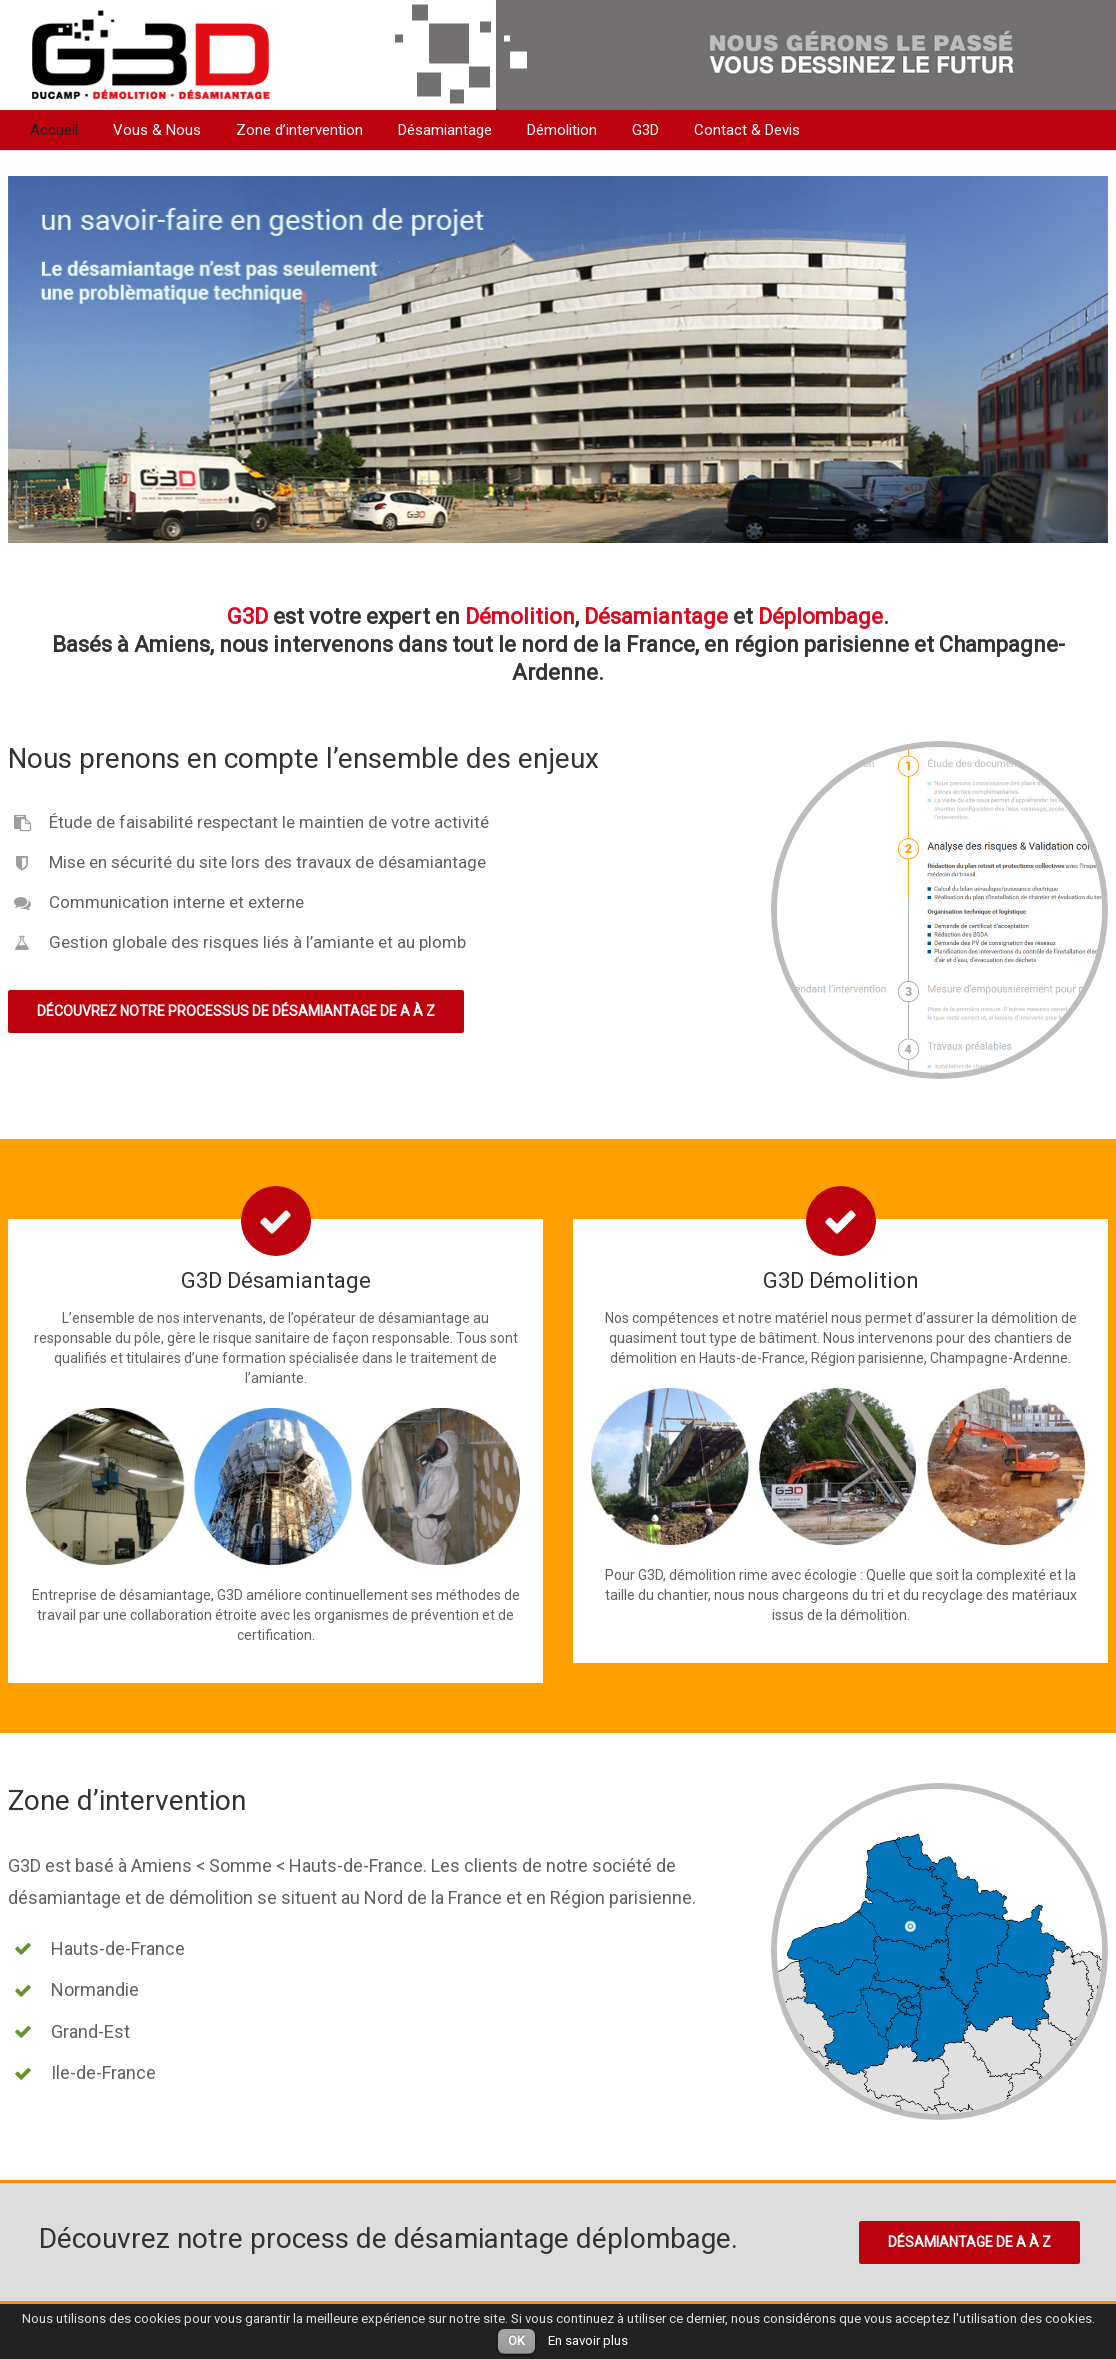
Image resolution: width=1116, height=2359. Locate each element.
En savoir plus (588, 2340)
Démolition (562, 130)
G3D (645, 130)
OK (516, 2340)
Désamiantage (445, 130)
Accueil (54, 130)
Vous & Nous (157, 130)
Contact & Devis (747, 130)
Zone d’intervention (299, 130)
